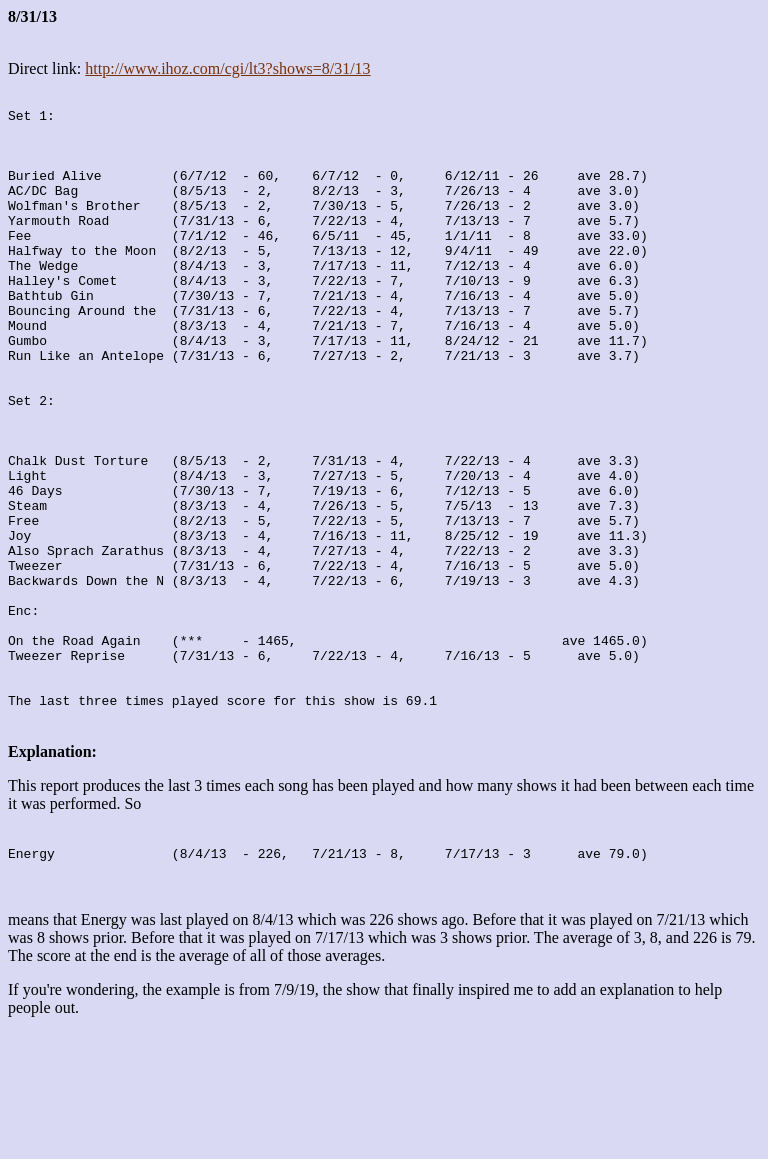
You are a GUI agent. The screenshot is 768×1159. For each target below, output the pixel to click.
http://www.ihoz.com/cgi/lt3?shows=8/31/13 (227, 68)
